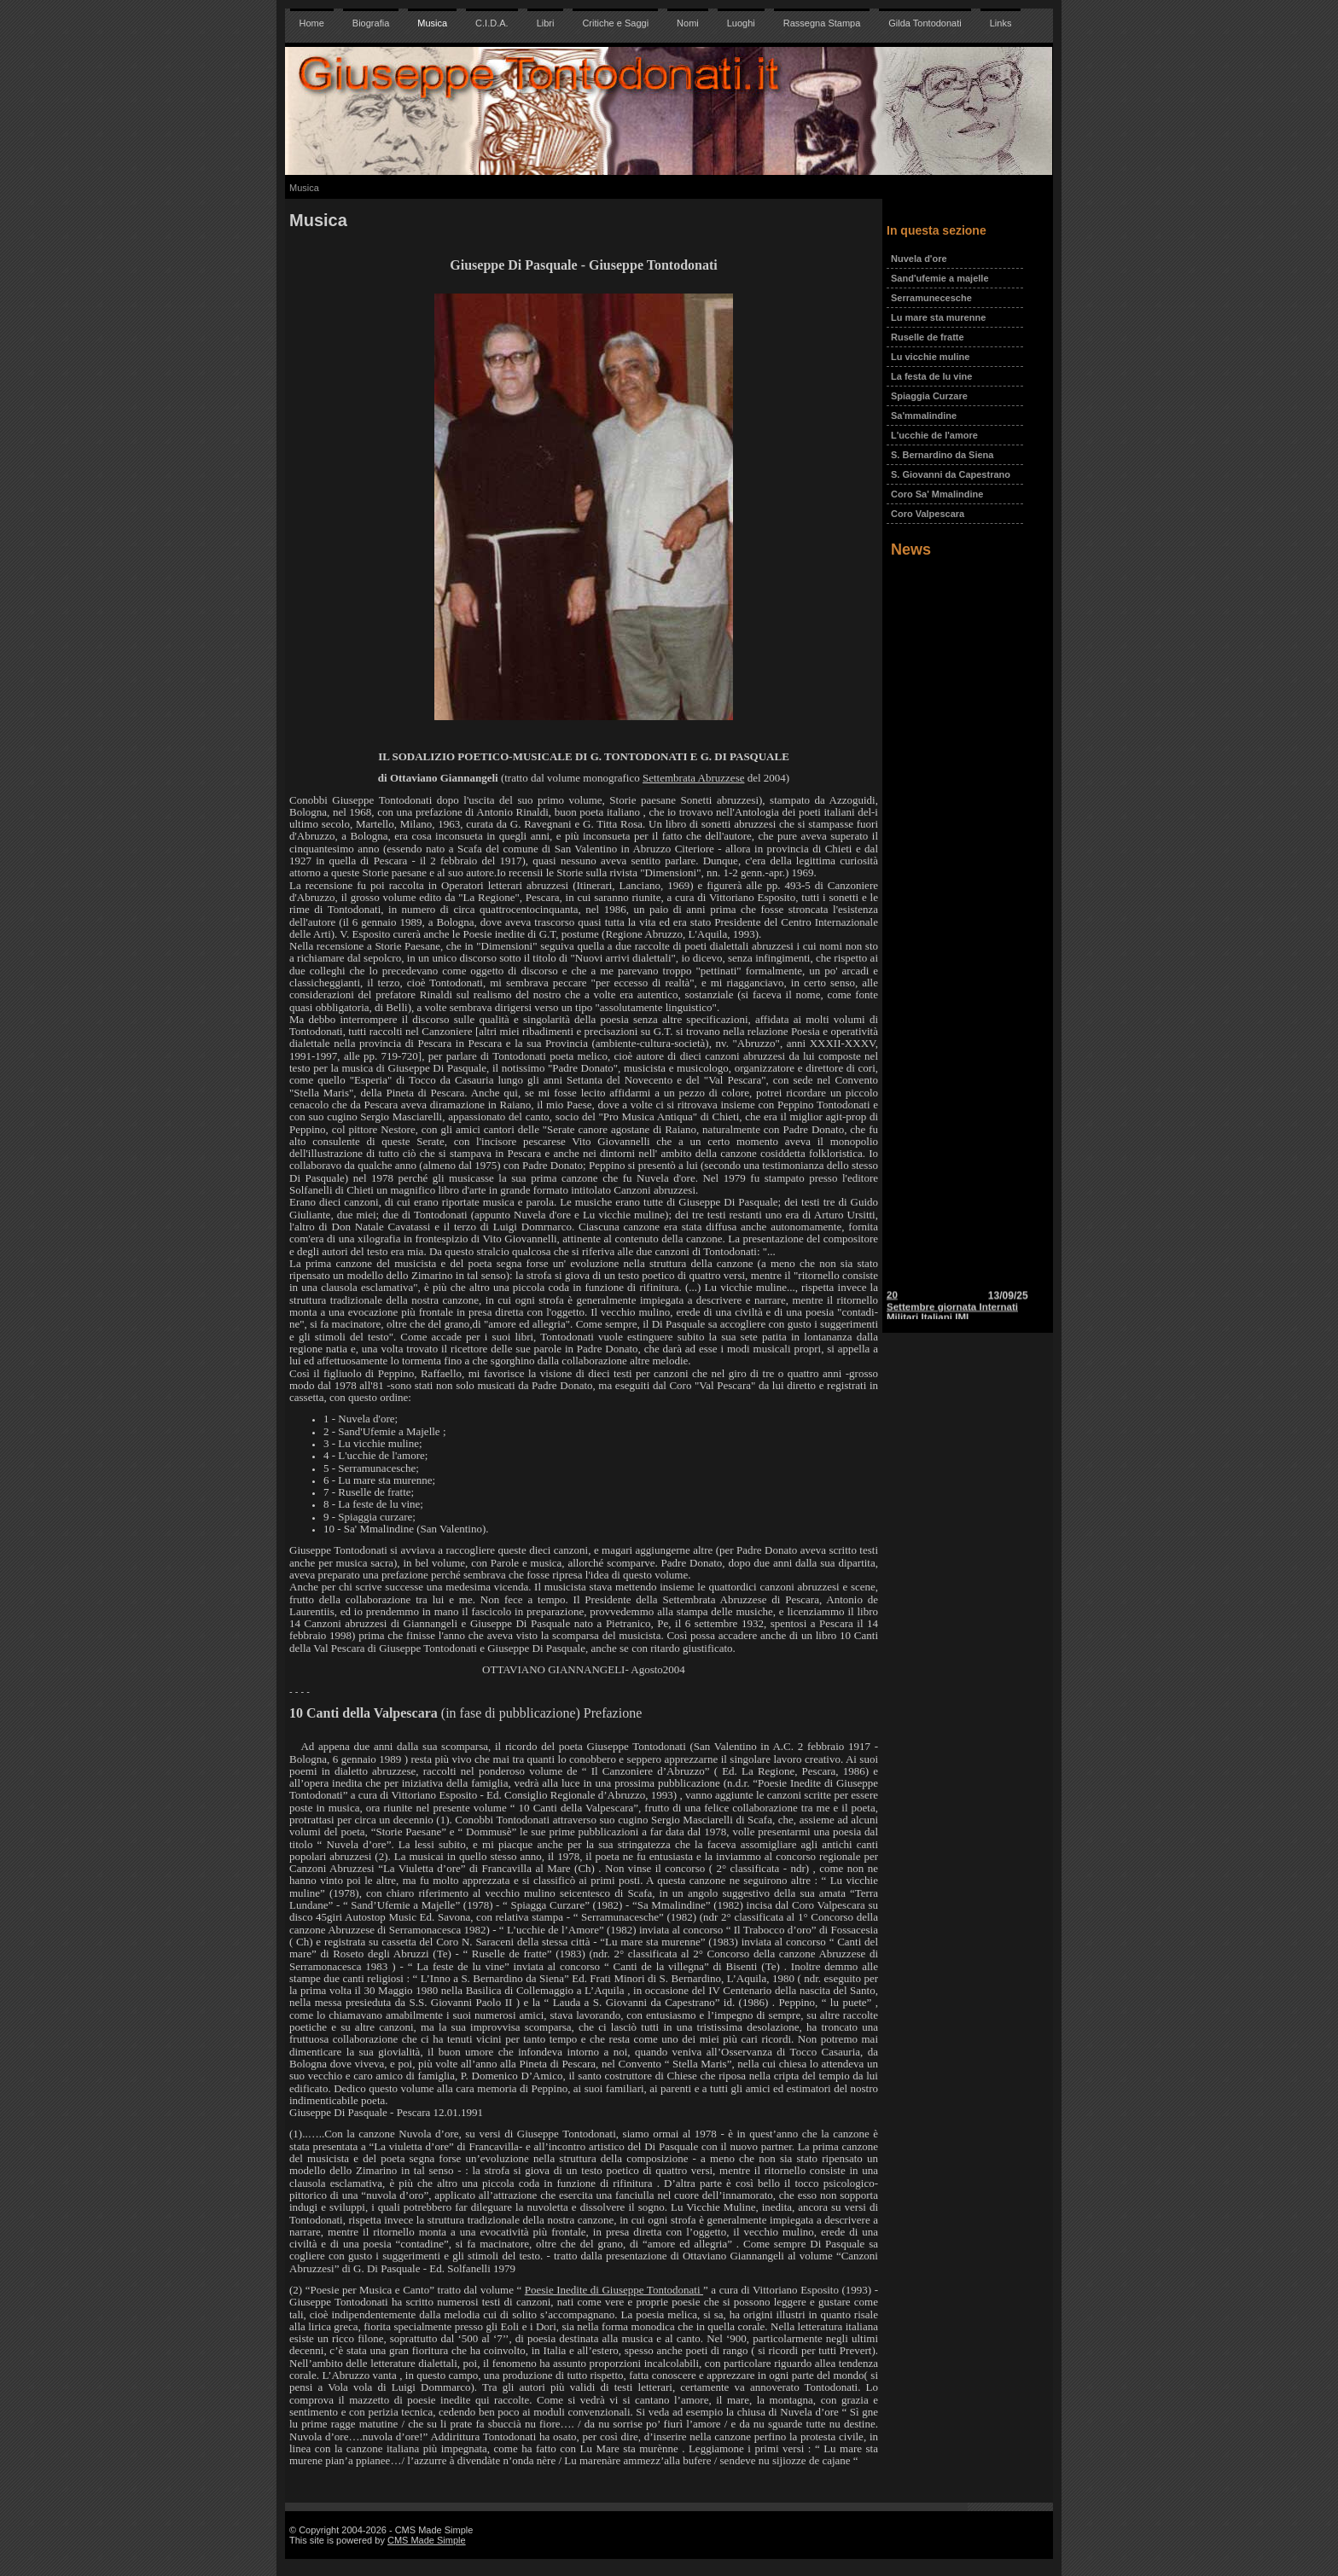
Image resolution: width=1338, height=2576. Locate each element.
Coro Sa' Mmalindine (937, 494)
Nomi (688, 23)
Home (312, 23)
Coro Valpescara (927, 514)
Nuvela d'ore (919, 258)
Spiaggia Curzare (929, 396)
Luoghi (741, 23)
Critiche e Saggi (615, 23)
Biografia (370, 23)
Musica (432, 23)
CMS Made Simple (426, 2540)
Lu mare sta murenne (938, 317)
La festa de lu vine (931, 376)
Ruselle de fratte (927, 337)
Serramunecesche (931, 298)
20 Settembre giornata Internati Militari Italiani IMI (952, 1312)
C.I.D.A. (492, 23)
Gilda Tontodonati (924, 23)
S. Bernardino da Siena (942, 455)
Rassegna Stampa (822, 23)
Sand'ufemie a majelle (940, 278)
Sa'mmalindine (924, 415)
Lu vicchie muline (930, 357)
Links (1001, 23)
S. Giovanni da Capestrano (950, 474)
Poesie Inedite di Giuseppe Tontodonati (614, 2289)
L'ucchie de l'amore (934, 435)
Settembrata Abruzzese (693, 777)
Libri (546, 23)
